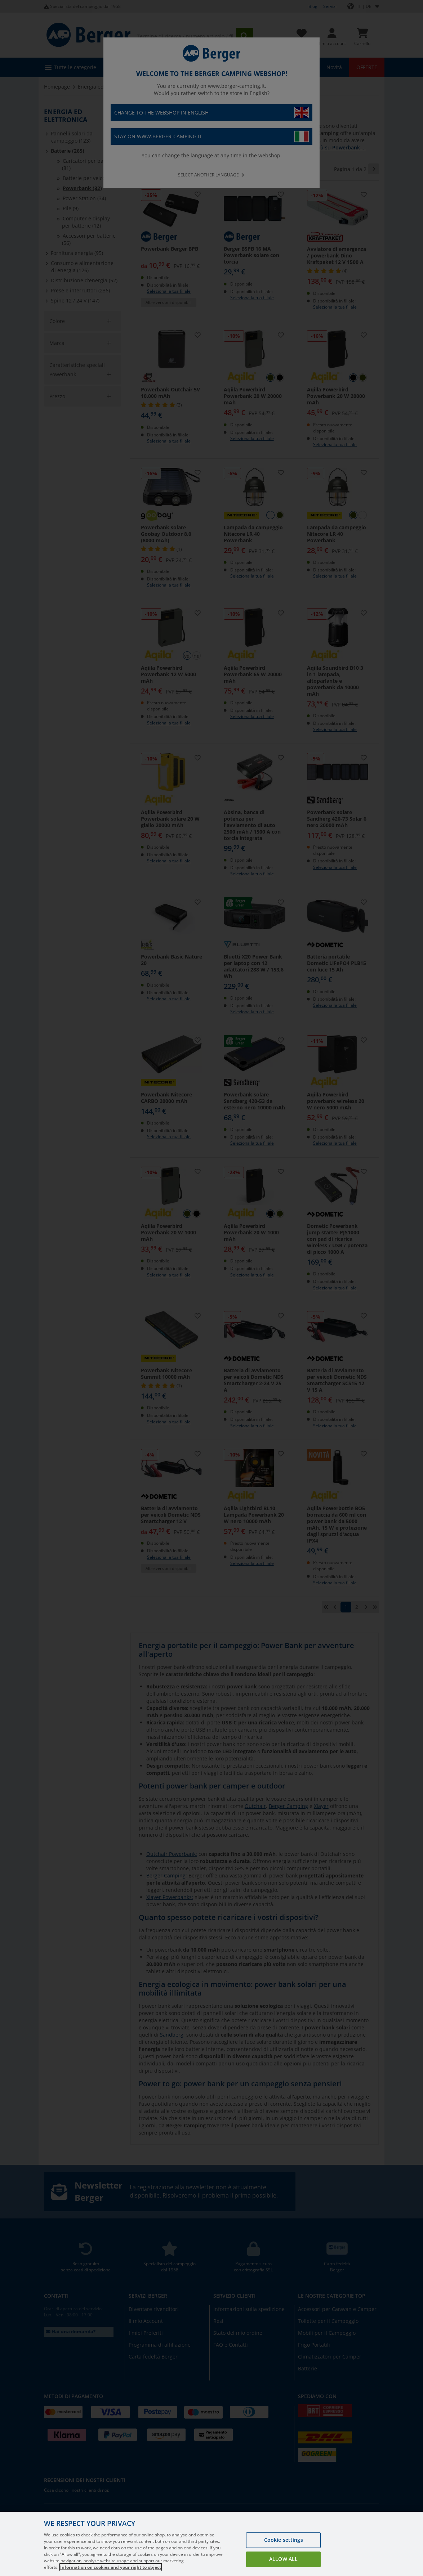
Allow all (283, 2558)
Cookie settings (283, 2539)
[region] (211, 2544)
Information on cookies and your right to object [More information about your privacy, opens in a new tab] (110, 2567)
